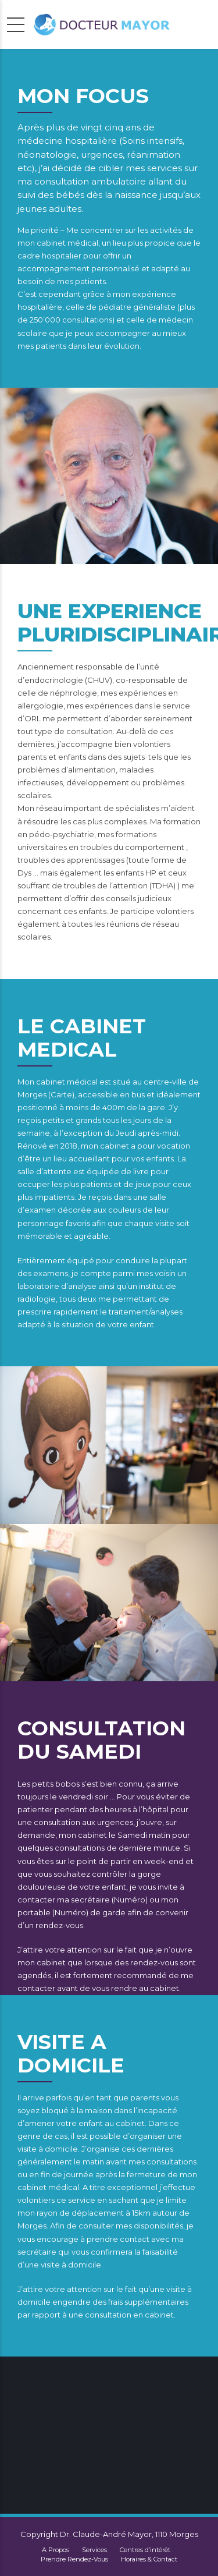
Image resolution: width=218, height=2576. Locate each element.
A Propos (55, 2550)
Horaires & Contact (149, 2559)
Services (94, 2550)
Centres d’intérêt (145, 2550)
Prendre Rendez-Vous (74, 2559)
